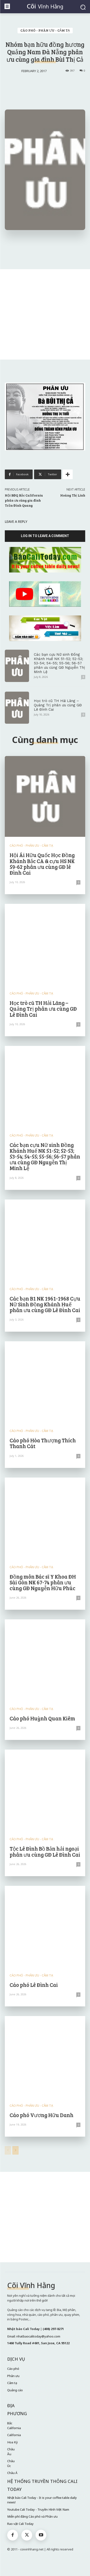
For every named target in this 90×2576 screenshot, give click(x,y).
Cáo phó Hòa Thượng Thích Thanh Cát (43, 1443)
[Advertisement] (45, 314)
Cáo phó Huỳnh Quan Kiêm (42, 1718)
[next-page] (15, 2150)
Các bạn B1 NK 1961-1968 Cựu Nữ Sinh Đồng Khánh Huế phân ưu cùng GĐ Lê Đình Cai (45, 1304)
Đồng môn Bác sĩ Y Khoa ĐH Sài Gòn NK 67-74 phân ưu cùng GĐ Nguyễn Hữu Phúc (43, 1582)
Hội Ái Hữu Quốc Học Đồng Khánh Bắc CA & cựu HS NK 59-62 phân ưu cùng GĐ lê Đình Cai (42, 863)
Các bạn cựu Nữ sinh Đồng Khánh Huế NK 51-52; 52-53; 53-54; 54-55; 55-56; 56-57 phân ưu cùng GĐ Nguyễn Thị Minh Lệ (59, 663)
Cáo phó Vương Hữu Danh (41, 2115)
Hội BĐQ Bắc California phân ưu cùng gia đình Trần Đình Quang (24, 500)
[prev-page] (8, 2150)
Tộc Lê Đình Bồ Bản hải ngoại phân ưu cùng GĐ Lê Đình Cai (45, 1851)
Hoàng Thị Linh (72, 495)
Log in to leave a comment (45, 536)
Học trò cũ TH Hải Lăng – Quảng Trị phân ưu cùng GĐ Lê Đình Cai (58, 705)
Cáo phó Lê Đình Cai (34, 1984)
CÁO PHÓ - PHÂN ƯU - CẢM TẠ (45, 30)
